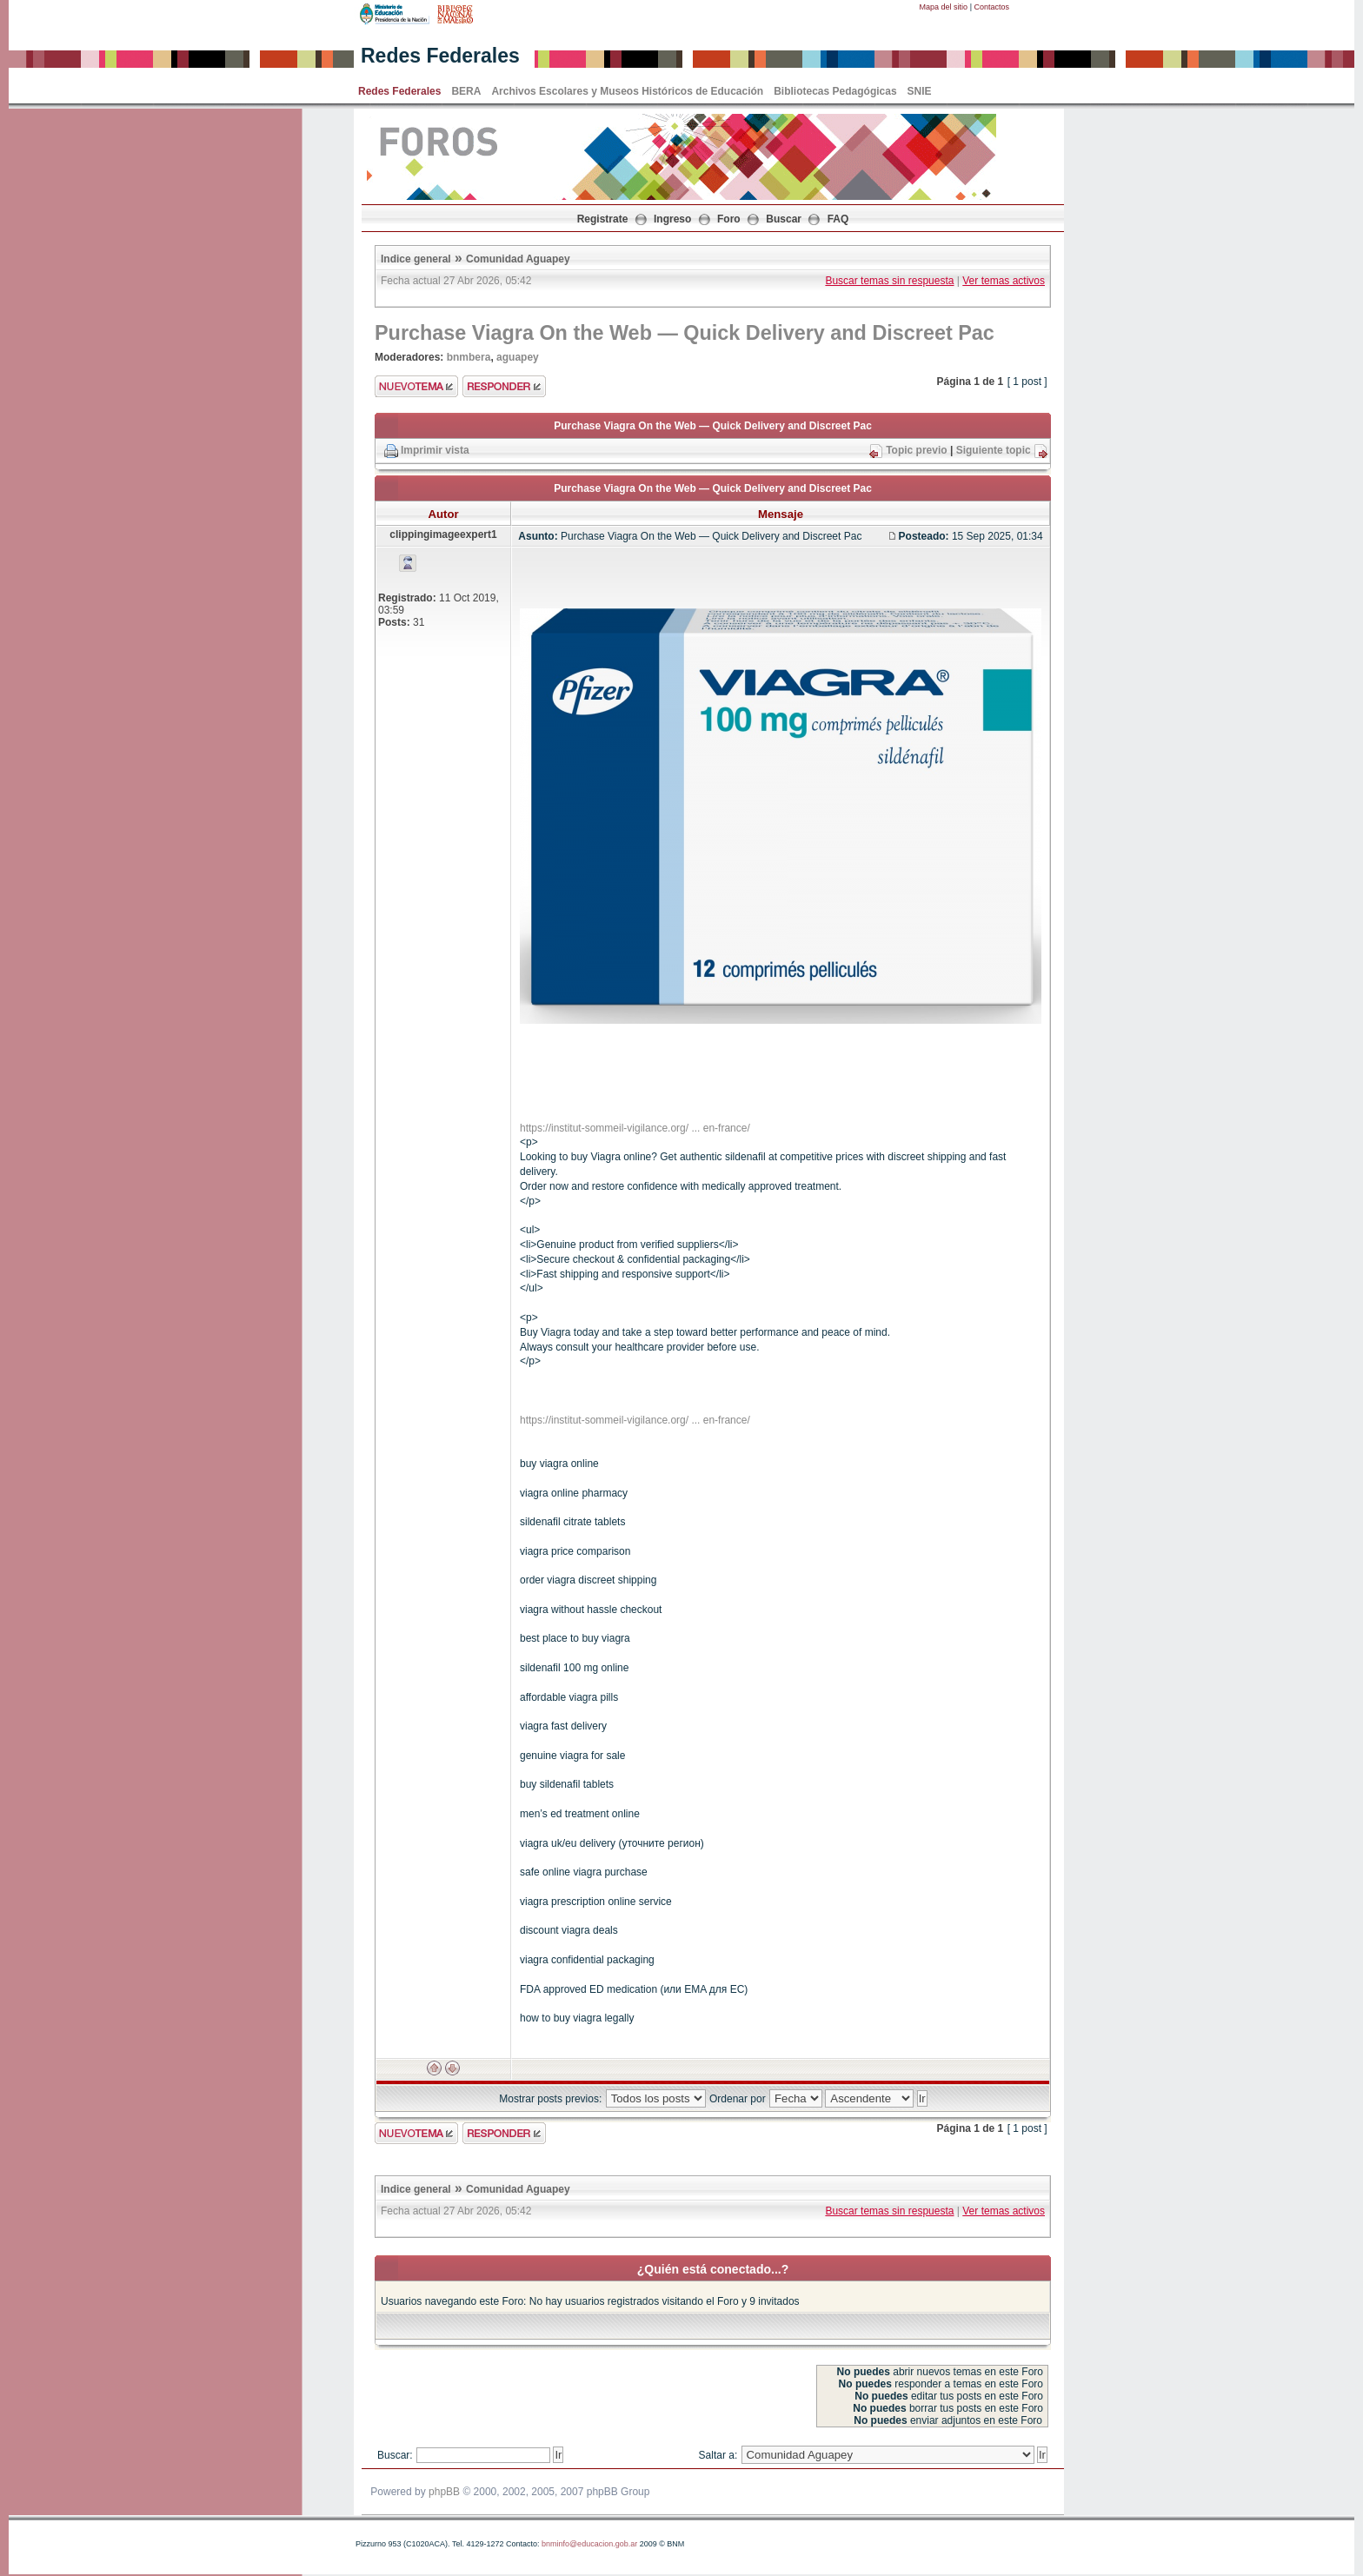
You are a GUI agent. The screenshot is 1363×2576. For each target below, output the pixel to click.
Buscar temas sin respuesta (889, 281)
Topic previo (916, 450)
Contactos (991, 7)
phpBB (444, 2492)
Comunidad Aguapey (518, 259)
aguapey (517, 357)
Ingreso (672, 219)
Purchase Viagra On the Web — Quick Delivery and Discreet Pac (684, 333)
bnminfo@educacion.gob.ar (589, 2543)
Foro (729, 219)
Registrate (602, 219)
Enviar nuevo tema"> (416, 386)
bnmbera (469, 357)
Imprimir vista (435, 450)
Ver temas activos (1003, 281)
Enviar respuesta (504, 386)
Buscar (783, 219)
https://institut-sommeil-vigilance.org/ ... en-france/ (635, 1128)
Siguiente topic (993, 450)
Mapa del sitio (944, 7)
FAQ (838, 219)
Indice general (416, 259)
